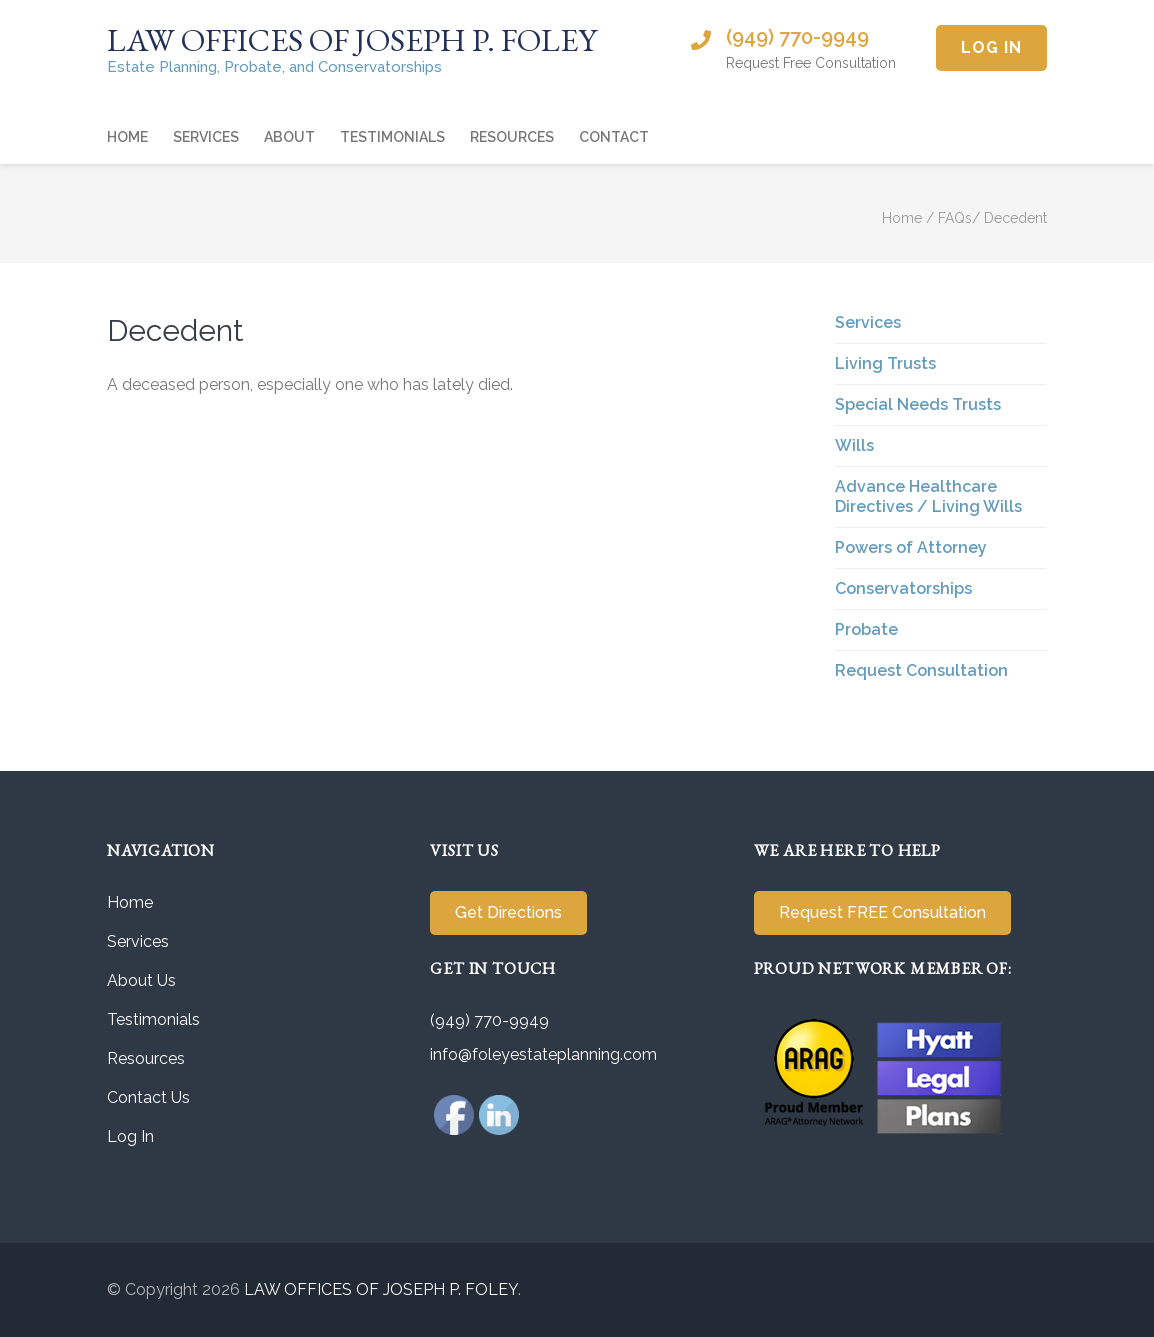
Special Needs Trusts (918, 404)
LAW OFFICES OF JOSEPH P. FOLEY (352, 40)
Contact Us (148, 1097)
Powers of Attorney (911, 547)
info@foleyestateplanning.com (543, 1054)
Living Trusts (885, 363)
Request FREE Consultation (882, 912)
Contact (614, 137)
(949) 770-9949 (797, 37)
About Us (141, 980)
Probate (866, 629)
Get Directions (508, 912)
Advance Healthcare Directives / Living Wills (928, 496)
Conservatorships (903, 588)
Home (127, 137)
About (289, 137)
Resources (512, 137)
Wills (854, 445)
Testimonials (392, 137)
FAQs (955, 218)
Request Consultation (921, 670)
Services (206, 137)
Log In (991, 47)
